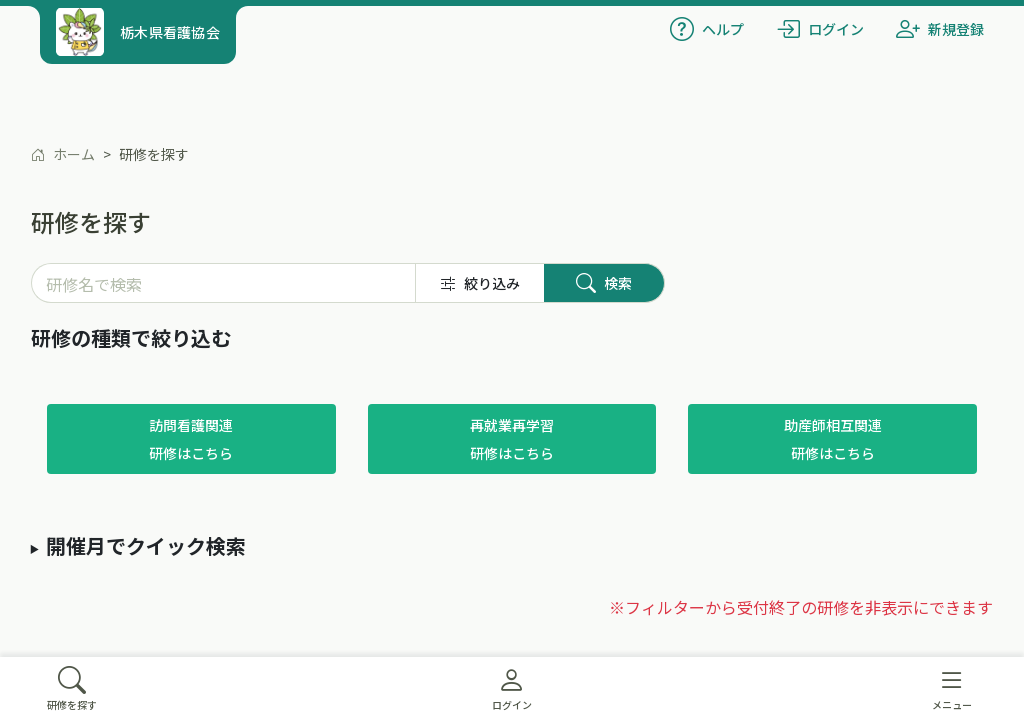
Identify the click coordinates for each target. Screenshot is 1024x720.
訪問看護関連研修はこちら (191, 439)
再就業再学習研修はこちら (512, 439)
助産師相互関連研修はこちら (833, 439)
